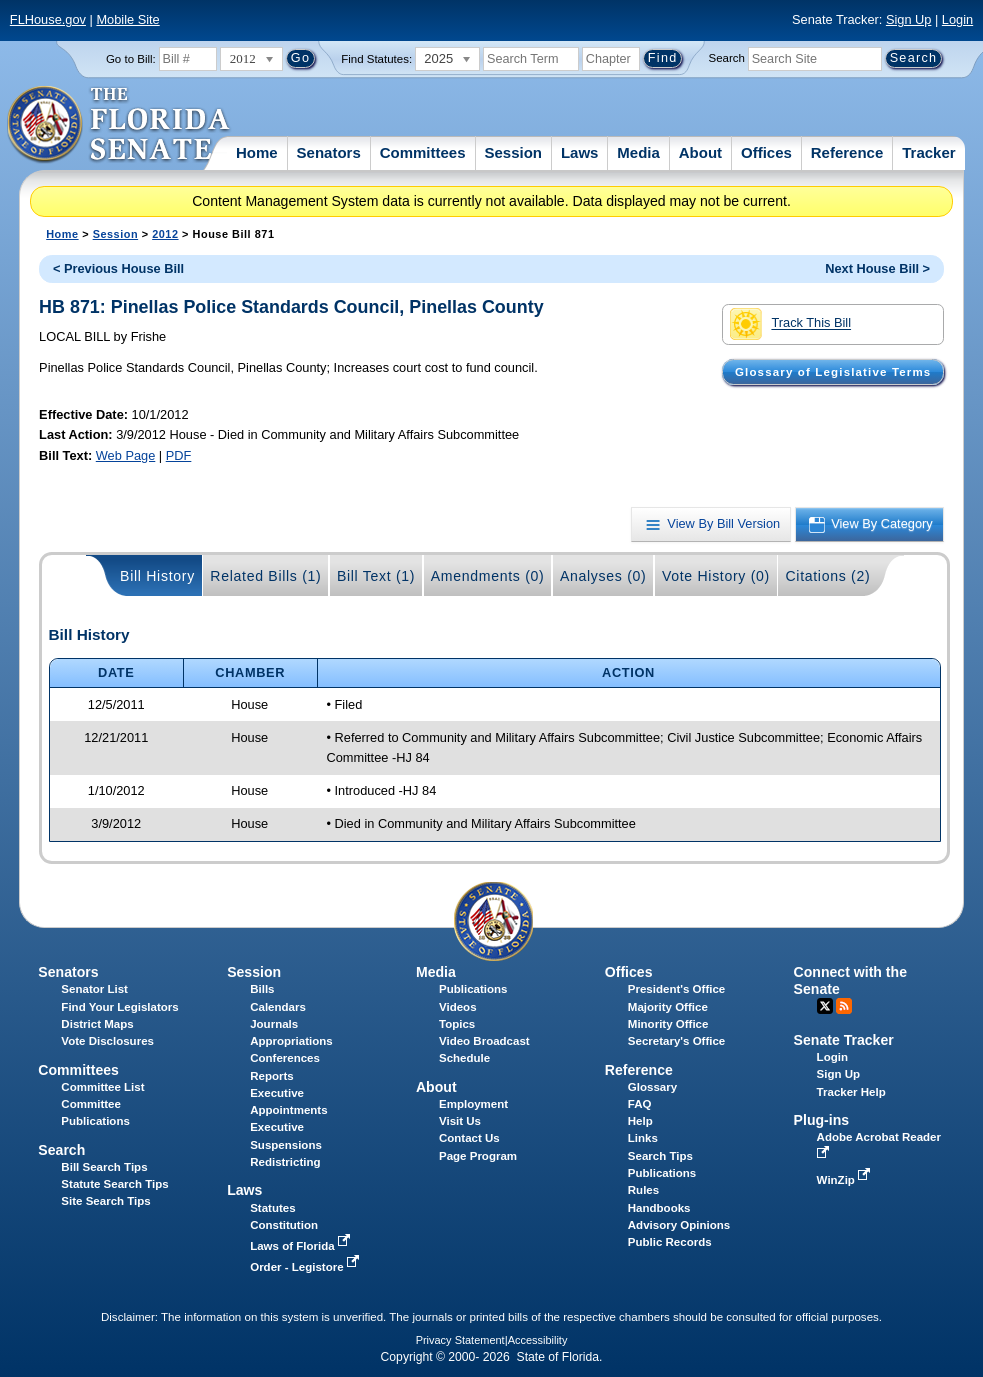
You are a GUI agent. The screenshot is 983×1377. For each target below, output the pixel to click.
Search (727, 58)
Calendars (278, 1007)
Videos (458, 1007)
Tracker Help (851, 1092)
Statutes (272, 1208)
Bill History (157, 576)
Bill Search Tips (104, 1167)
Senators (329, 152)
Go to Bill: (131, 59)
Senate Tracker (844, 1040)
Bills (262, 989)
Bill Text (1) (376, 576)
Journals (274, 1024)
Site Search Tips (105, 1201)
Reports (272, 1076)
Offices (766, 152)
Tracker (928, 152)
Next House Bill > (877, 268)
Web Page (126, 455)
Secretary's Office (676, 1041)
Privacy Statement (460, 1340)
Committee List (102, 1087)
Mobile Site (127, 19)
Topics (457, 1024)
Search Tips (660, 1156)
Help (640, 1121)
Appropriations (291, 1041)
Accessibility (538, 1340)
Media (638, 152)
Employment (473, 1104)
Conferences (285, 1058)
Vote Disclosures (107, 1041)
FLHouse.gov (48, 19)
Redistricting (285, 1162)
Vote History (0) (716, 576)
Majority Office (668, 1007)
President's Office (676, 989)
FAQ (640, 1104)
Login (957, 19)
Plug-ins (822, 1120)
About (700, 152)
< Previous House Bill (118, 268)
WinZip (845, 1180)
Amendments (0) (488, 576)
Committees (423, 152)
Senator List (94, 989)
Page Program (478, 1156)
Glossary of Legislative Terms (833, 372)
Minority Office (668, 1024)
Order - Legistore (306, 1267)
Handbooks (659, 1208)
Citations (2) (827, 576)
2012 (165, 234)
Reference (847, 152)
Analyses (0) (603, 576)
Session (513, 152)
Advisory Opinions (679, 1225)
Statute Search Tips (114, 1184)
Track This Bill (790, 324)
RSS (844, 1006)
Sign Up (909, 19)
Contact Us (469, 1138)
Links (643, 1138)
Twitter (825, 1006)
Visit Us (460, 1121)
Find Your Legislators (119, 1007)
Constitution (284, 1225)
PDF (179, 455)
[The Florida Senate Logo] (119, 125)
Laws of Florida (302, 1246)
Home (257, 152)
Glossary (652, 1087)
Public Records (670, 1242)
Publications (473, 989)
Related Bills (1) (265, 576)
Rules (643, 1190)
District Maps (97, 1024)
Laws (580, 152)
